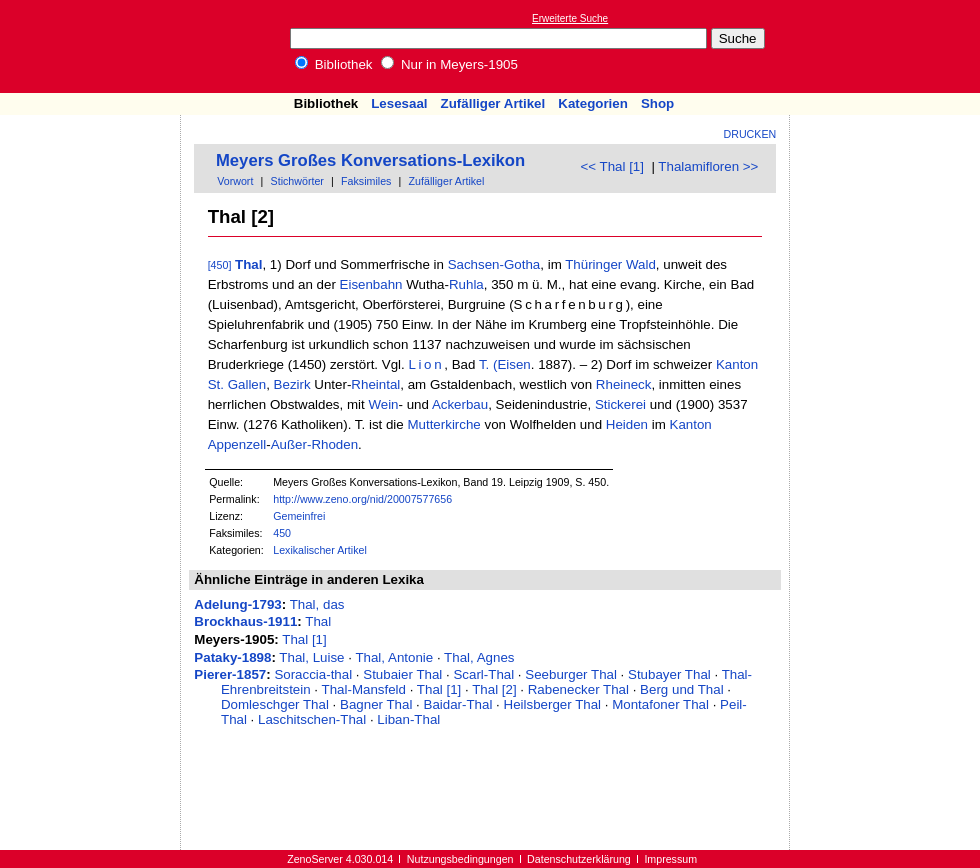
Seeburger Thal (571, 674)
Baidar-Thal (458, 704)
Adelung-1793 (237, 604)
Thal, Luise (311, 657)
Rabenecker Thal (578, 689)
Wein (383, 404)
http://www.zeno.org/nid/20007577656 (362, 499)
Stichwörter (297, 181)
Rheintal (375, 384)
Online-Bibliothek (95, 46)
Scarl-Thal (483, 674)
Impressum (670, 859)
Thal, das (317, 604)
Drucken (750, 134)
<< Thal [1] (612, 166)
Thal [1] (304, 639)
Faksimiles (366, 181)
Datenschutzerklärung (579, 859)
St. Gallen (237, 384)
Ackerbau (460, 404)
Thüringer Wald (610, 264)
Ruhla (466, 284)
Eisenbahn (371, 284)
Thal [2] (494, 689)
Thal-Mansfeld (364, 689)
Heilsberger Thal (553, 704)
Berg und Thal (681, 689)
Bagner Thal (376, 704)
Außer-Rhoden (314, 444)
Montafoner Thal (660, 704)
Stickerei (620, 404)
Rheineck (624, 384)
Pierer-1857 (230, 674)
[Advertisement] (888, 46)
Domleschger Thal (275, 704)
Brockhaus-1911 (245, 621)
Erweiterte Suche (570, 18)
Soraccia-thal (313, 674)
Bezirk (292, 384)
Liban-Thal (408, 719)
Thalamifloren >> (708, 166)
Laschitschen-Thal (312, 719)
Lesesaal (399, 103)
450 (282, 533)
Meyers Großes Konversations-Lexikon (370, 160)
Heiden (627, 424)
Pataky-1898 (232, 657)
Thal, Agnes (479, 657)
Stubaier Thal (402, 674)
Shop (657, 103)
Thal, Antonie (394, 657)
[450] (220, 265)
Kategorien (593, 103)
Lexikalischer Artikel (320, 550)
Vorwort (235, 181)
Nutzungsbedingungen (460, 859)
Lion (426, 364)
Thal (248, 264)
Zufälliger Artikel (493, 103)
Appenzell (237, 444)
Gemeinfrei (299, 516)
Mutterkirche (443, 424)
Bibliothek (334, 64)
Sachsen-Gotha (494, 264)
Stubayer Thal (669, 674)
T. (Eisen (505, 364)
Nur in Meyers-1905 (449, 64)
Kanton (737, 364)
